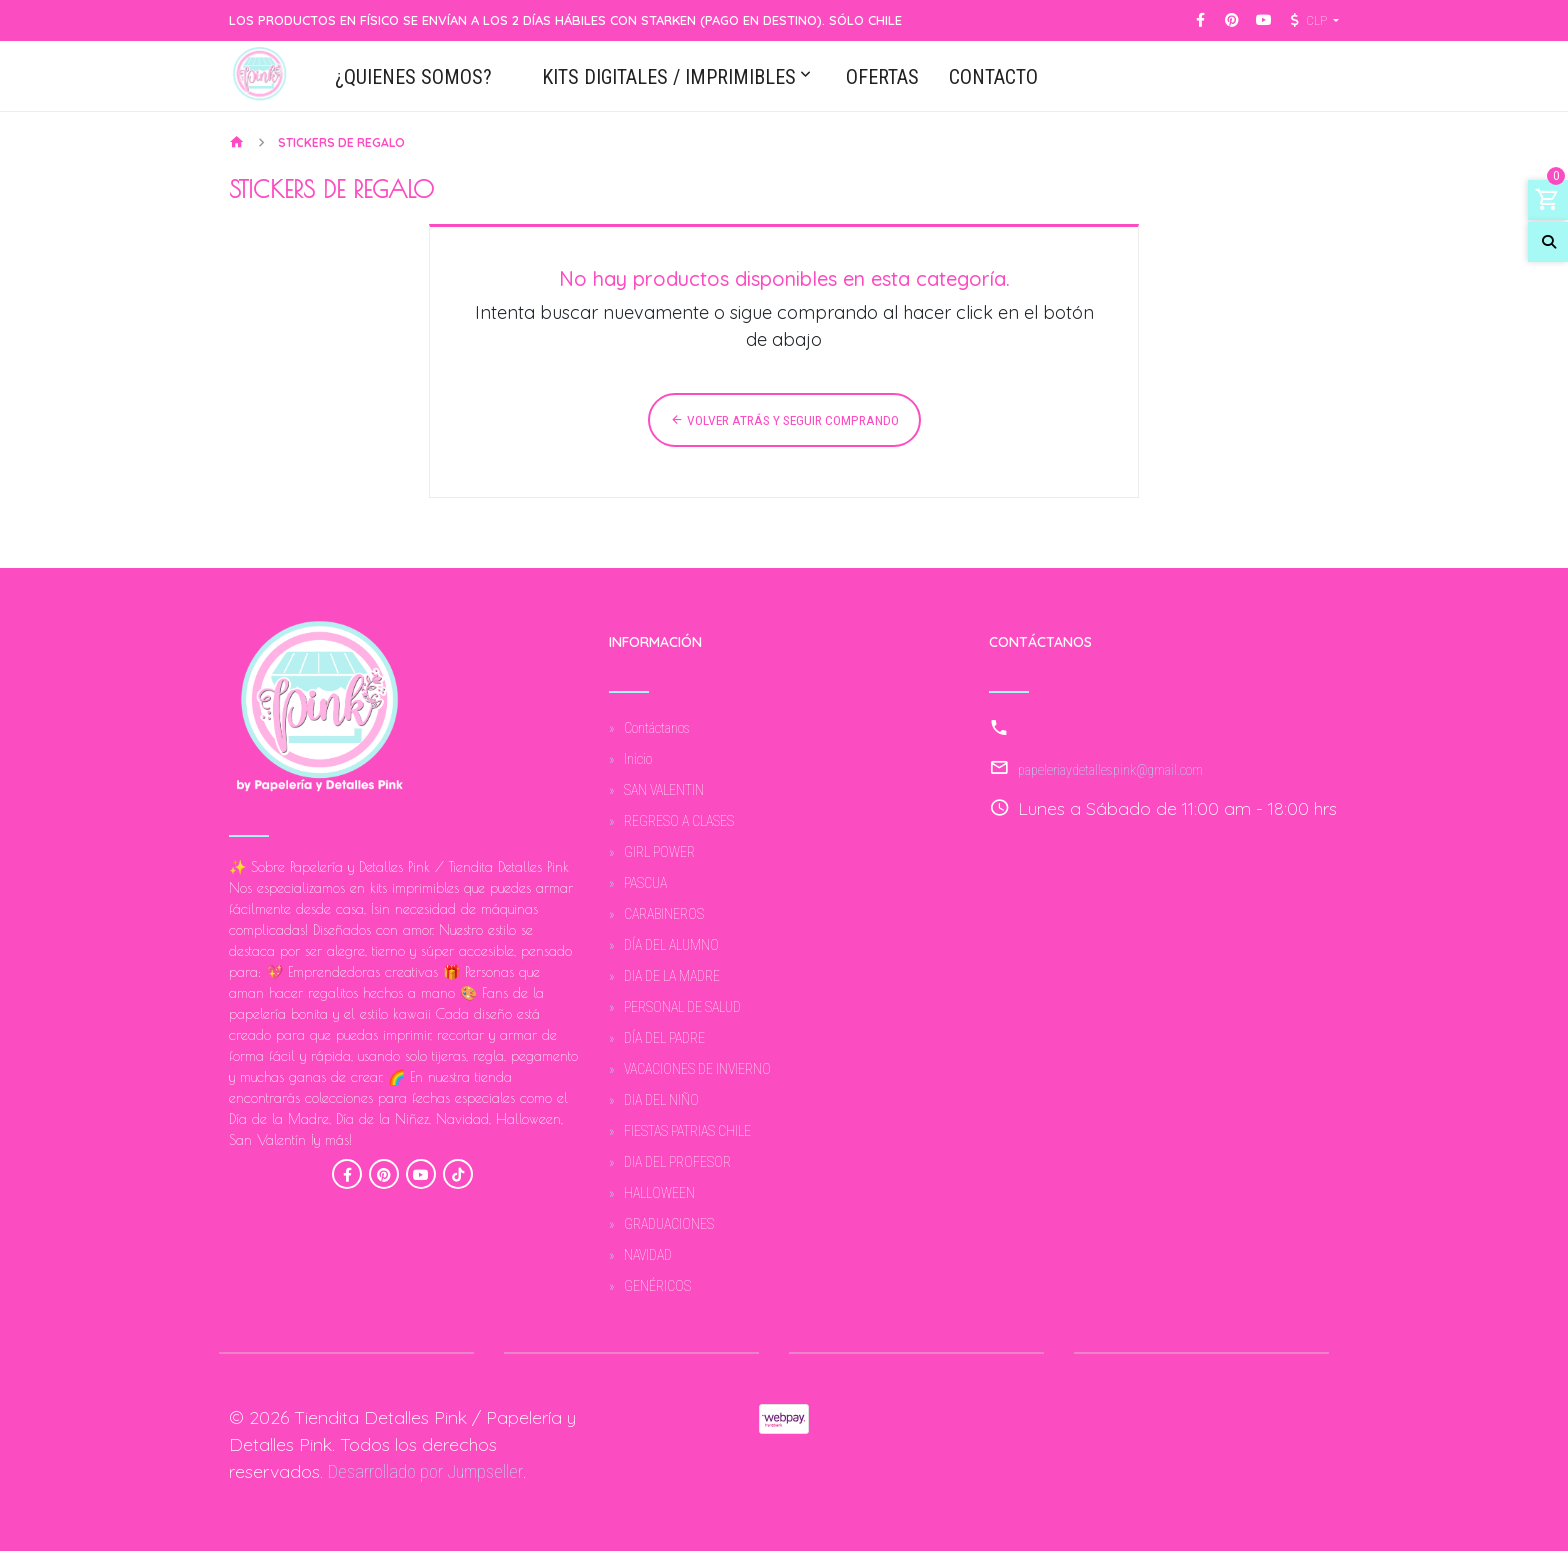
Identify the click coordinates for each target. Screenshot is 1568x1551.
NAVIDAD (648, 1255)
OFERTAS (882, 78)
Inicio (638, 759)
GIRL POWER (659, 852)
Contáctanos (657, 728)
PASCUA (645, 883)
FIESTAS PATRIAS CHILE (687, 1131)
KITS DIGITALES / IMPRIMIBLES (669, 78)
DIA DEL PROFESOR (677, 1162)
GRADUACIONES (669, 1224)
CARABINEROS (664, 914)
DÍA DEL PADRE (664, 1038)
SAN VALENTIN (664, 790)
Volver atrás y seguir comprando (784, 420)
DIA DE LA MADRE (672, 976)
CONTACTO (993, 78)
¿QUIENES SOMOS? (413, 78)
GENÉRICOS (657, 1286)
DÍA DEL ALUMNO (671, 945)
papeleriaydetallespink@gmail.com (1110, 770)
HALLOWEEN (659, 1193)
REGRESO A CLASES (679, 821)
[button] (1312, 21)
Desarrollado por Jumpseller (425, 1471)
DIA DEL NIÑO (661, 1100)
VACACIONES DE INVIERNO (697, 1069)
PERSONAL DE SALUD (682, 1007)
